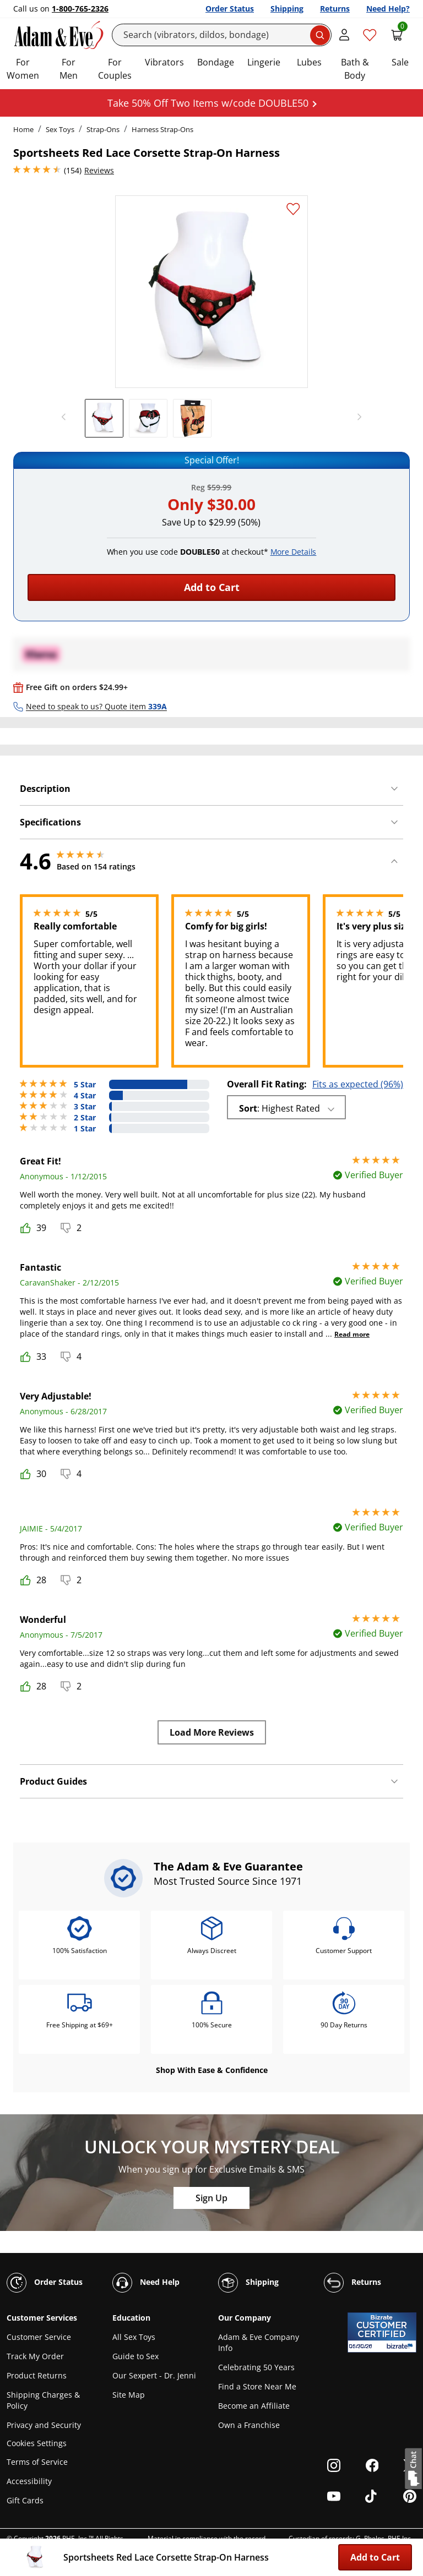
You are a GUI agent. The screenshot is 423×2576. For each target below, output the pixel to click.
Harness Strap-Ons (162, 129)
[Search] (222, 35)
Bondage (215, 62)
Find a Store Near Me (257, 2386)
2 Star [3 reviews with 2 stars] (85, 1117)
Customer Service (39, 2337)
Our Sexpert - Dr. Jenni (154, 2375)
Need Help (146, 2283)
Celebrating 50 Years (256, 2367)
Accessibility (29, 2481)
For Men (68, 68)
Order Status (229, 8)
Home (23, 129)
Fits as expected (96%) (357, 1084)
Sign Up (211, 2198)
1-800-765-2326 (80, 8)
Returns (335, 8)
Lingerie (263, 62)
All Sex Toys (133, 2337)
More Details (293, 551)
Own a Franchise (249, 2425)
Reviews (99, 170)
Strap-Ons (103, 129)
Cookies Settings (37, 2443)
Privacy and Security (44, 2425)
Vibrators (164, 62)
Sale (400, 62)
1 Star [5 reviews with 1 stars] (85, 1128)
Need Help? (388, 8)
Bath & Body (355, 68)
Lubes (309, 62)
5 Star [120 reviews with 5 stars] (85, 1084)
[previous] (66, 417)
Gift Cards (25, 2500)
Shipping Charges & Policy (43, 2400)
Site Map (128, 2394)
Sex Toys (60, 129)
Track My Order (35, 2356)
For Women (23, 68)
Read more (352, 1334)
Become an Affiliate (254, 2405)
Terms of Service (37, 2462)
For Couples (115, 68)
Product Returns (37, 2375)
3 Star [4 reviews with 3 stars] (85, 1106)
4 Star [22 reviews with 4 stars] (85, 1095)
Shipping (286, 8)
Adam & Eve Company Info (258, 2342)
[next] (356, 417)
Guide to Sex (135, 2356)
